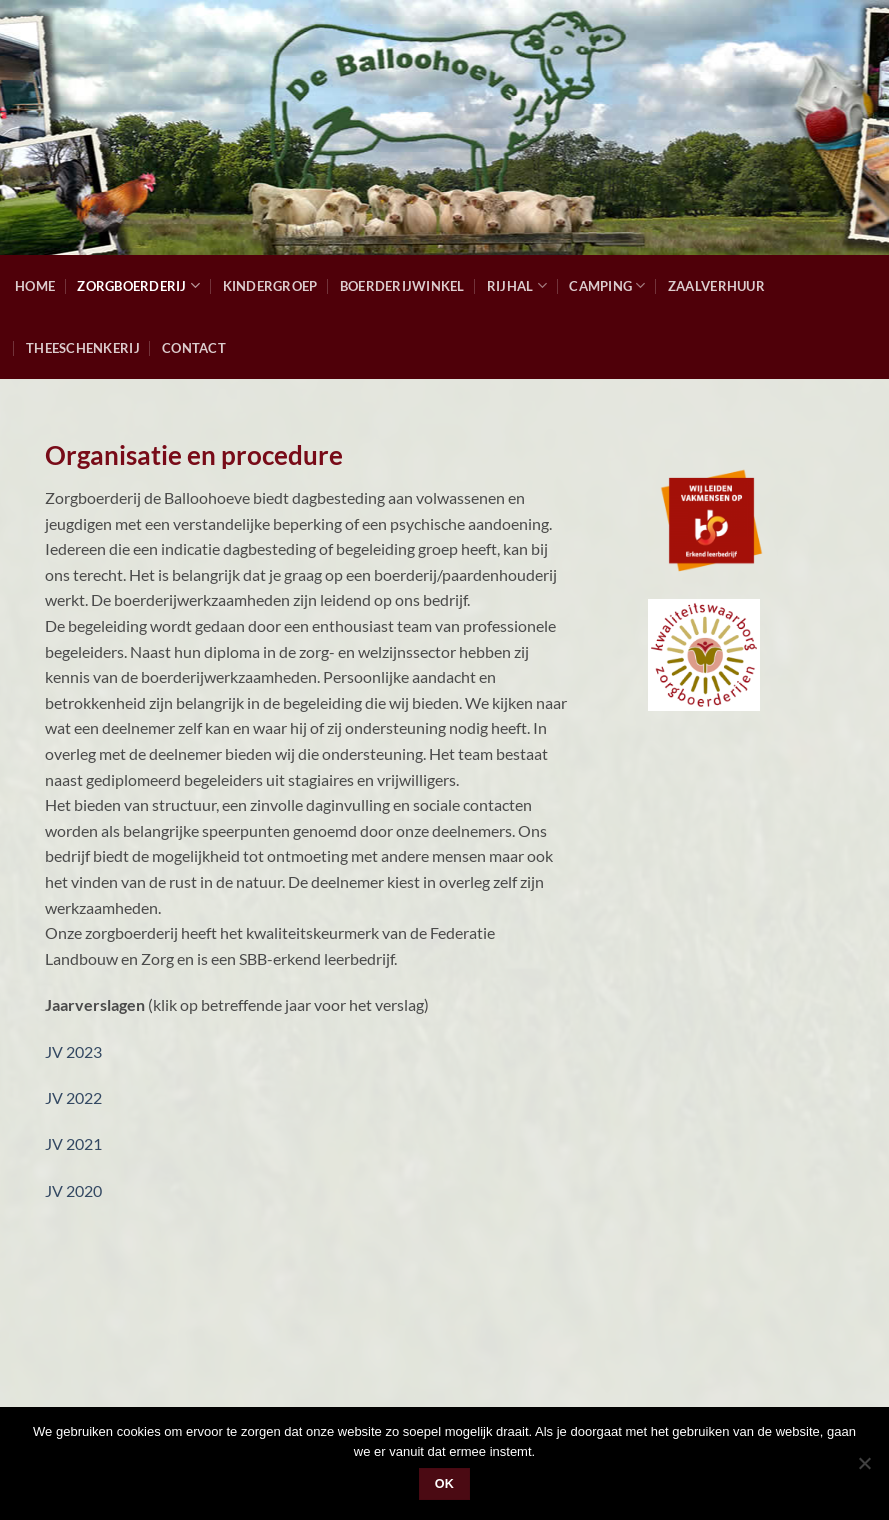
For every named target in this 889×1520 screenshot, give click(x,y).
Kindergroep (270, 286)
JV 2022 (73, 1097)
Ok (445, 1484)
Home (35, 286)
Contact (194, 348)
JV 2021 (73, 1143)
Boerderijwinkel (402, 286)
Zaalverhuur (716, 286)
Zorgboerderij (138, 285)
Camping (607, 285)
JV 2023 (73, 1051)
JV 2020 (73, 1190)
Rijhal (517, 285)
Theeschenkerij (83, 348)
